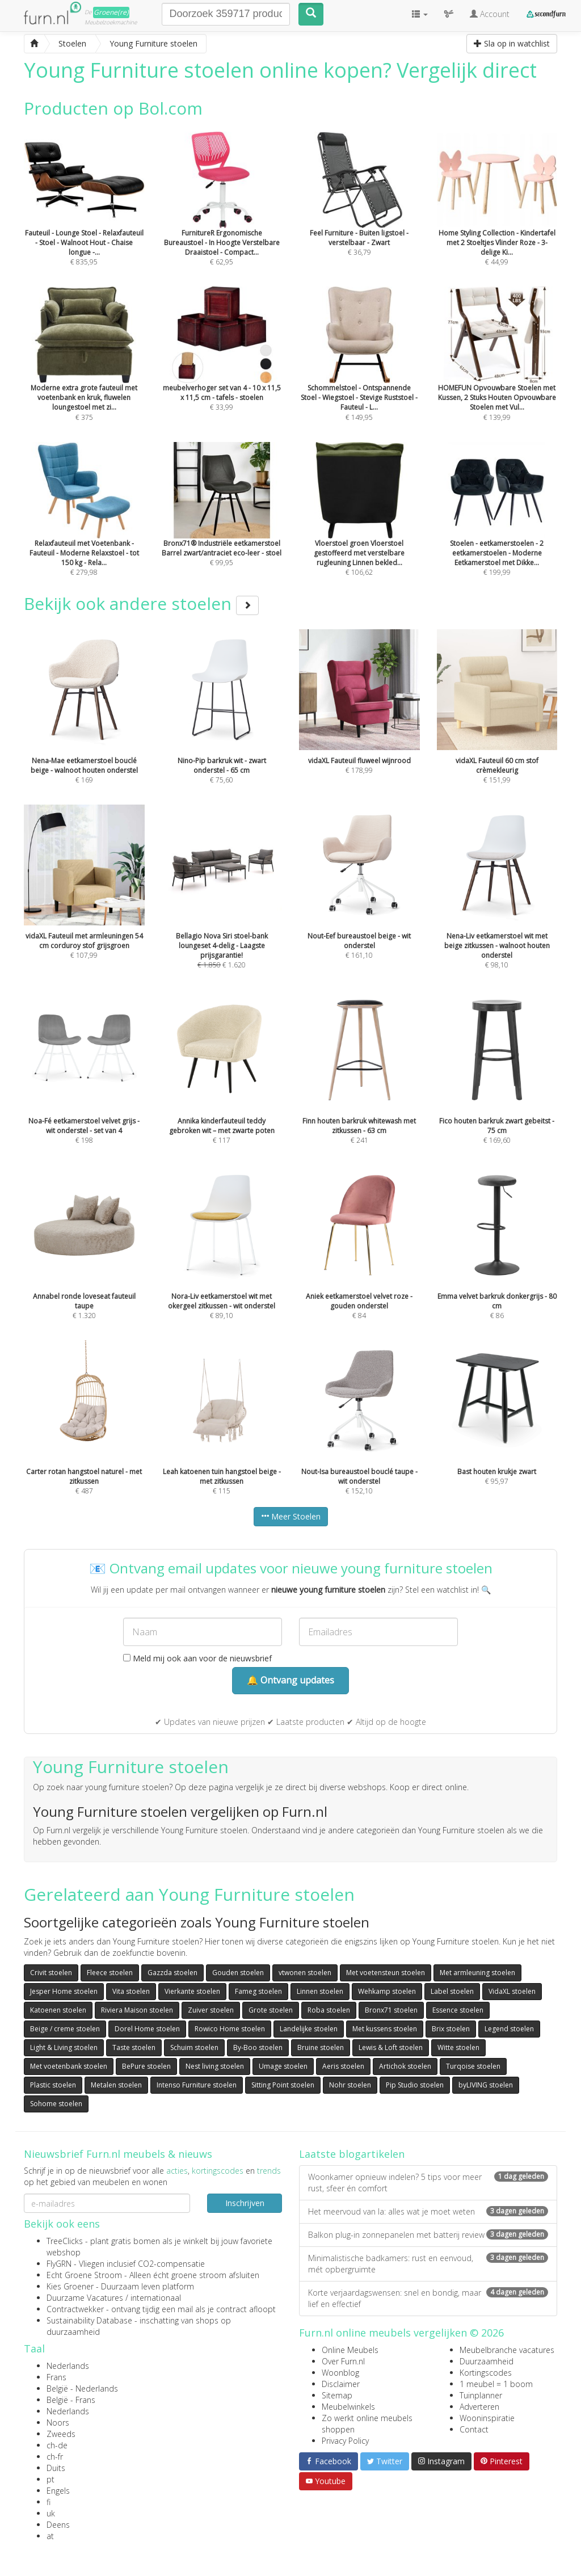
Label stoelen (452, 1991)
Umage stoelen (283, 2066)
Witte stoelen (458, 2047)
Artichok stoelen (405, 2066)
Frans (56, 2377)
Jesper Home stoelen (64, 1991)
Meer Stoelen (291, 1516)
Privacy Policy (345, 2440)
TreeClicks (65, 2241)
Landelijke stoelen (309, 2029)
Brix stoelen (451, 2029)
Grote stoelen (271, 2010)
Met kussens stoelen (384, 2029)
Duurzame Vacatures (85, 2297)
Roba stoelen (329, 2010)
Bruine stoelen (320, 2047)
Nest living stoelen (215, 2066)
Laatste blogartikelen (352, 2154)
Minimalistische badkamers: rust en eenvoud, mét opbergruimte (428, 2264)
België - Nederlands (82, 2388)
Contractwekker (75, 2309)
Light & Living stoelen (64, 2047)
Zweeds (61, 2433)
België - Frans (71, 2399)
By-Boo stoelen (258, 2047)
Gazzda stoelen (172, 1972)
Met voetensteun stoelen (385, 1972)
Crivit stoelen (51, 1972)
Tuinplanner (481, 2395)
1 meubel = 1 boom (496, 2384)
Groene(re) (111, 12)
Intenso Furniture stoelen (197, 2085)
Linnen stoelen (320, 1991)
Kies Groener (70, 2286)
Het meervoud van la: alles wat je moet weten (428, 2211)
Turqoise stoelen (473, 2066)
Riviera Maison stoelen (137, 2010)
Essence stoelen (457, 2010)
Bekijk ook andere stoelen (141, 603)
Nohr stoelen (350, 2085)
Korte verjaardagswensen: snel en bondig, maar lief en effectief (428, 2298)
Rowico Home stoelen (230, 2029)
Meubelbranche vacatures (507, 2350)
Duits (56, 2468)
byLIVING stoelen (485, 2085)
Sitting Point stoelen (282, 2085)
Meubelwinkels (348, 2406)
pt (50, 2479)
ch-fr (55, 2456)
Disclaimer (341, 2384)
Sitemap (337, 2395)
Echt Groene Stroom (84, 2275)
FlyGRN (59, 2263)
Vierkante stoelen (192, 1991)
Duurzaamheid (486, 2361)
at (50, 2536)
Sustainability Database (89, 2320)
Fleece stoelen (110, 1972)
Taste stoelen (133, 2047)
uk (51, 2513)
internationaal (155, 2297)
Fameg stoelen (258, 1991)
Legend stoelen (509, 2029)
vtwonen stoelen (305, 1972)
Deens (58, 2524)
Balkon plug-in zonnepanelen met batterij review (428, 2234)
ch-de (57, 2445)
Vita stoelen (131, 1991)
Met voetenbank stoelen (68, 2066)
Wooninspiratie (487, 2418)
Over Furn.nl (343, 2361)
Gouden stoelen (238, 1972)
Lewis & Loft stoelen (391, 2047)
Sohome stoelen (56, 2103)
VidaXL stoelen (512, 1991)
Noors (58, 2422)
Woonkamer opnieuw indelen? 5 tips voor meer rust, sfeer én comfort (428, 2182)
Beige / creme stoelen (65, 2029)
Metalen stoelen (116, 2085)
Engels (58, 2490)
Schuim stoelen (194, 2047)
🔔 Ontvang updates (290, 1680)
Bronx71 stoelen (391, 2010)
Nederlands (68, 2365)
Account (490, 14)
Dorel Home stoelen (147, 2029)
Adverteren (479, 2406)
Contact (474, 2429)
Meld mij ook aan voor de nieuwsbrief (197, 1658)
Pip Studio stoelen (415, 2085)
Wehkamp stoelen (387, 1991)
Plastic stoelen (53, 2085)
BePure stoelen (146, 2066)
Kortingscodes (486, 2372)
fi (48, 2502)
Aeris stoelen (343, 2066)
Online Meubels (350, 2350)
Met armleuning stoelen (477, 1972)
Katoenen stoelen (58, 2010)
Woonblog (340, 2372)
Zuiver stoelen (211, 2010)
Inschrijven (244, 2203)
